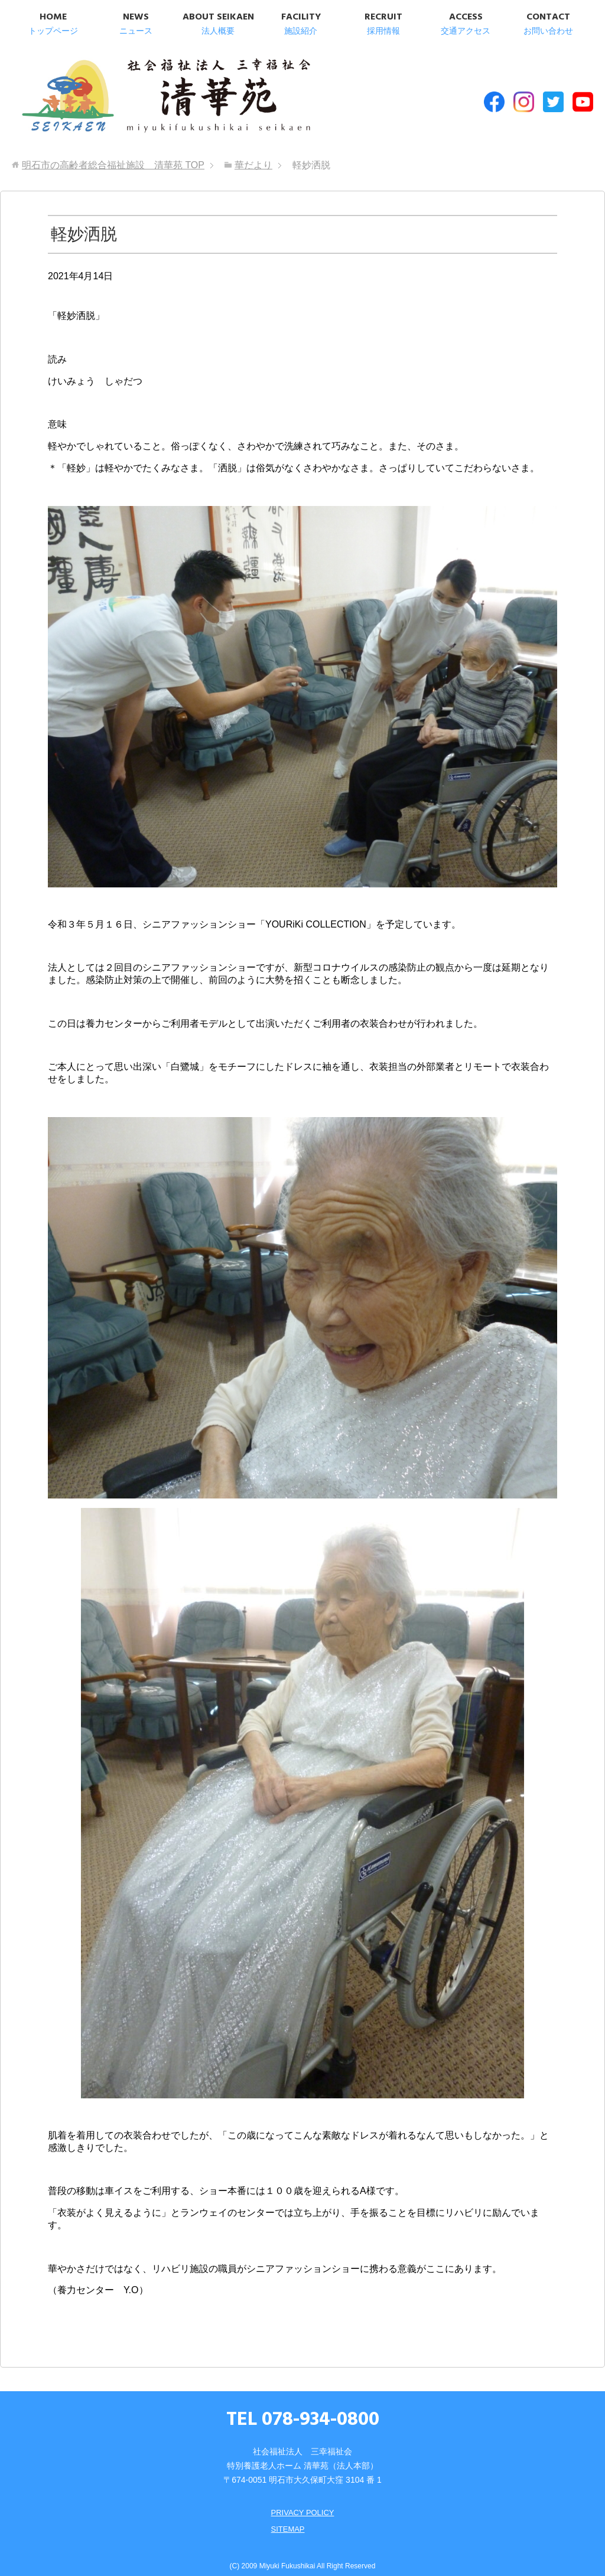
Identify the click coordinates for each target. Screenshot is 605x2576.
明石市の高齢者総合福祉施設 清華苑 (134, 93)
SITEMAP (286, 2517)
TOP (113, 154)
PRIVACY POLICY (302, 2501)
